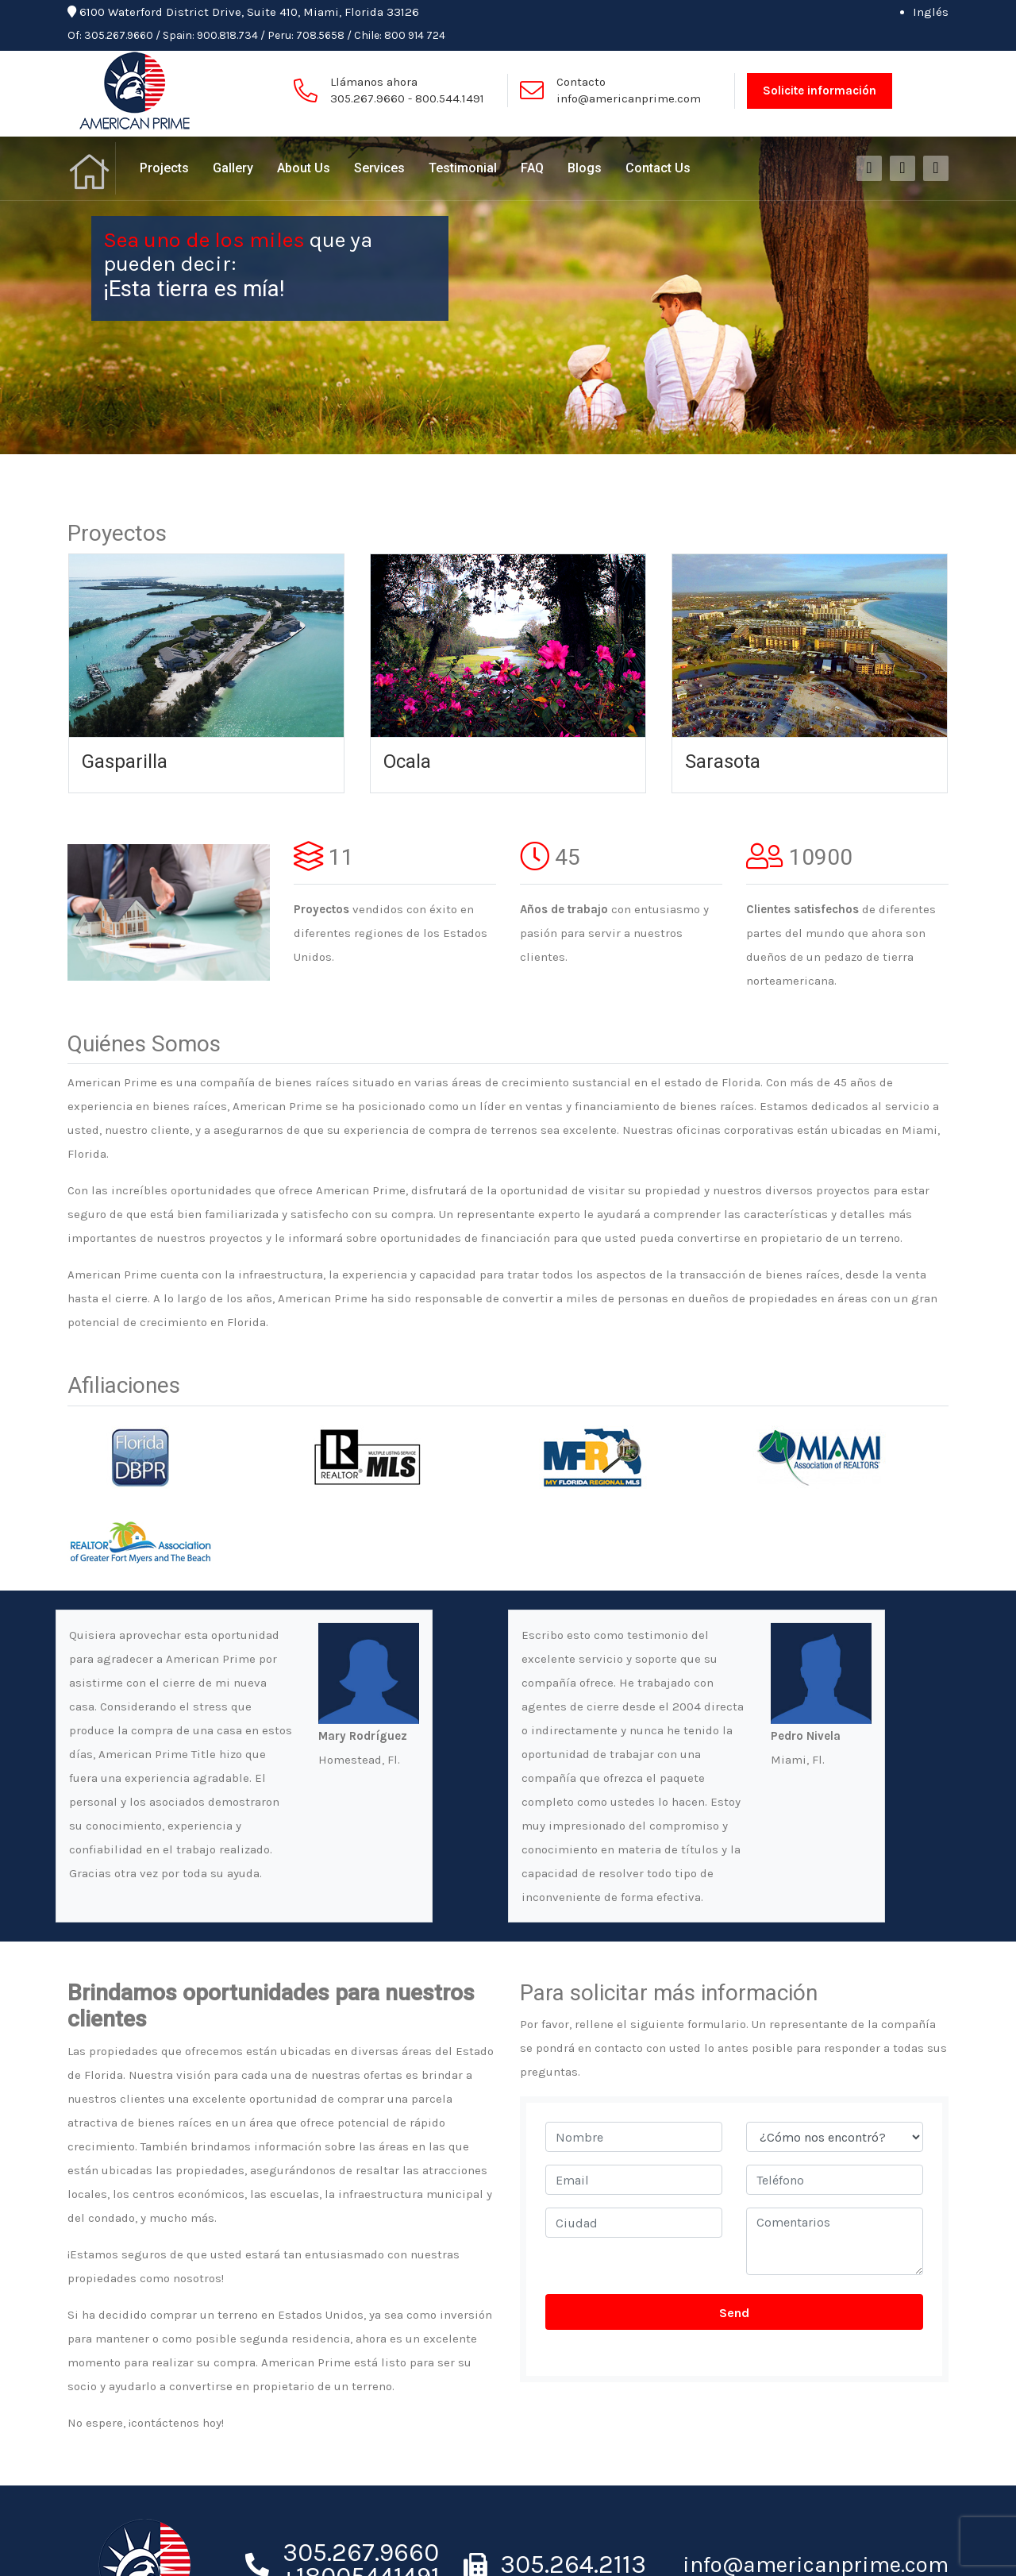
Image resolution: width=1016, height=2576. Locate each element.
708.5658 (320, 35)
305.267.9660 (118, 35)
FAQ (532, 167)
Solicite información (819, 90)
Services (379, 167)
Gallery (233, 167)
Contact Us (658, 167)
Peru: (280, 35)
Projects (164, 167)
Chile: (368, 35)
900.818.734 (227, 35)
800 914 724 (414, 35)
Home (91, 168)
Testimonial (463, 167)
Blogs (585, 167)
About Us (303, 167)
